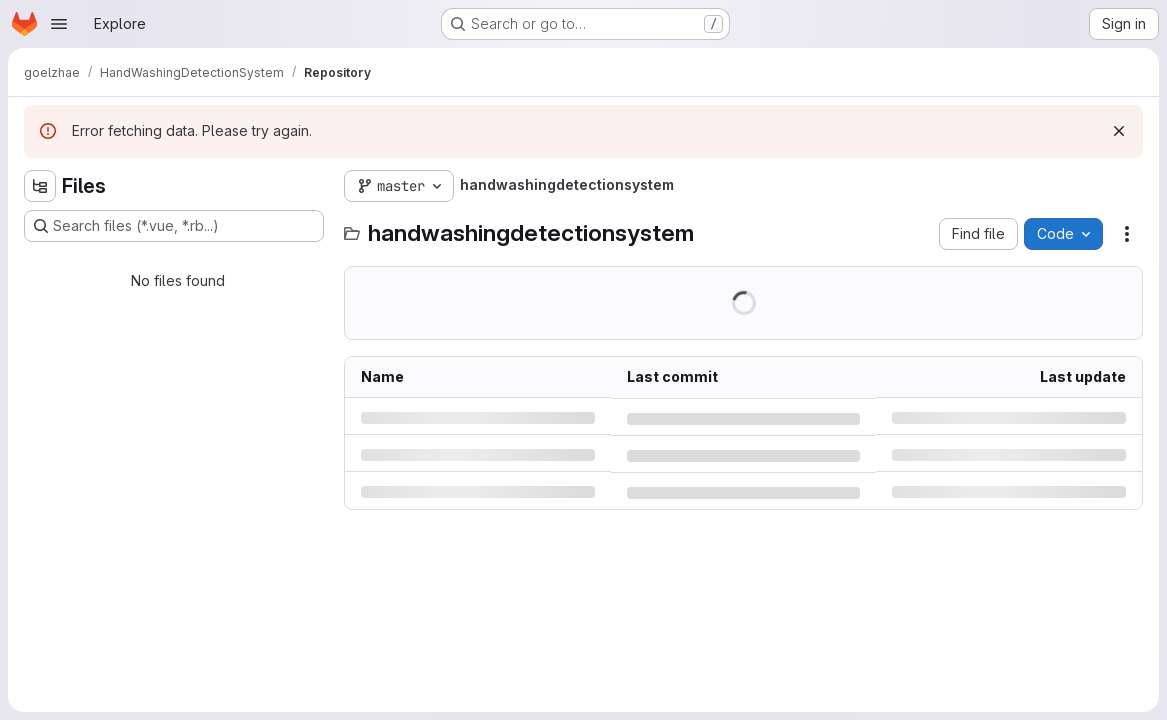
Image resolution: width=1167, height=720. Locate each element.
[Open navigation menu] (59, 24)
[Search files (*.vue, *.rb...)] (174, 226)
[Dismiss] (1119, 131)
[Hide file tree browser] (40, 186)
